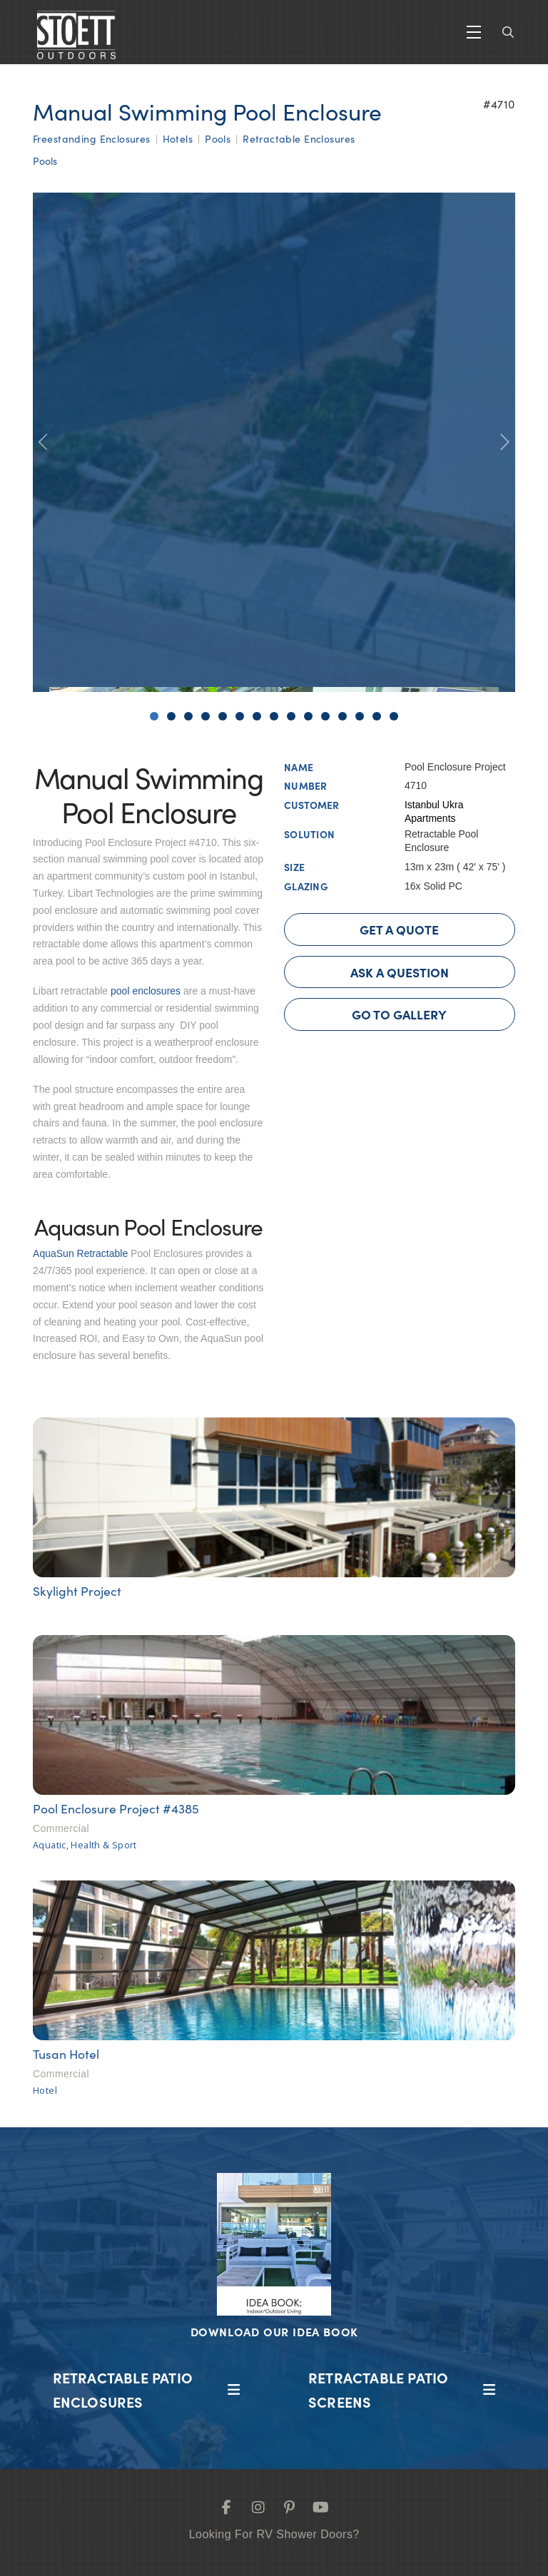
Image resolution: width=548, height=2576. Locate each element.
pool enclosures (147, 991)
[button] (474, 32)
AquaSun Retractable (80, 1253)
